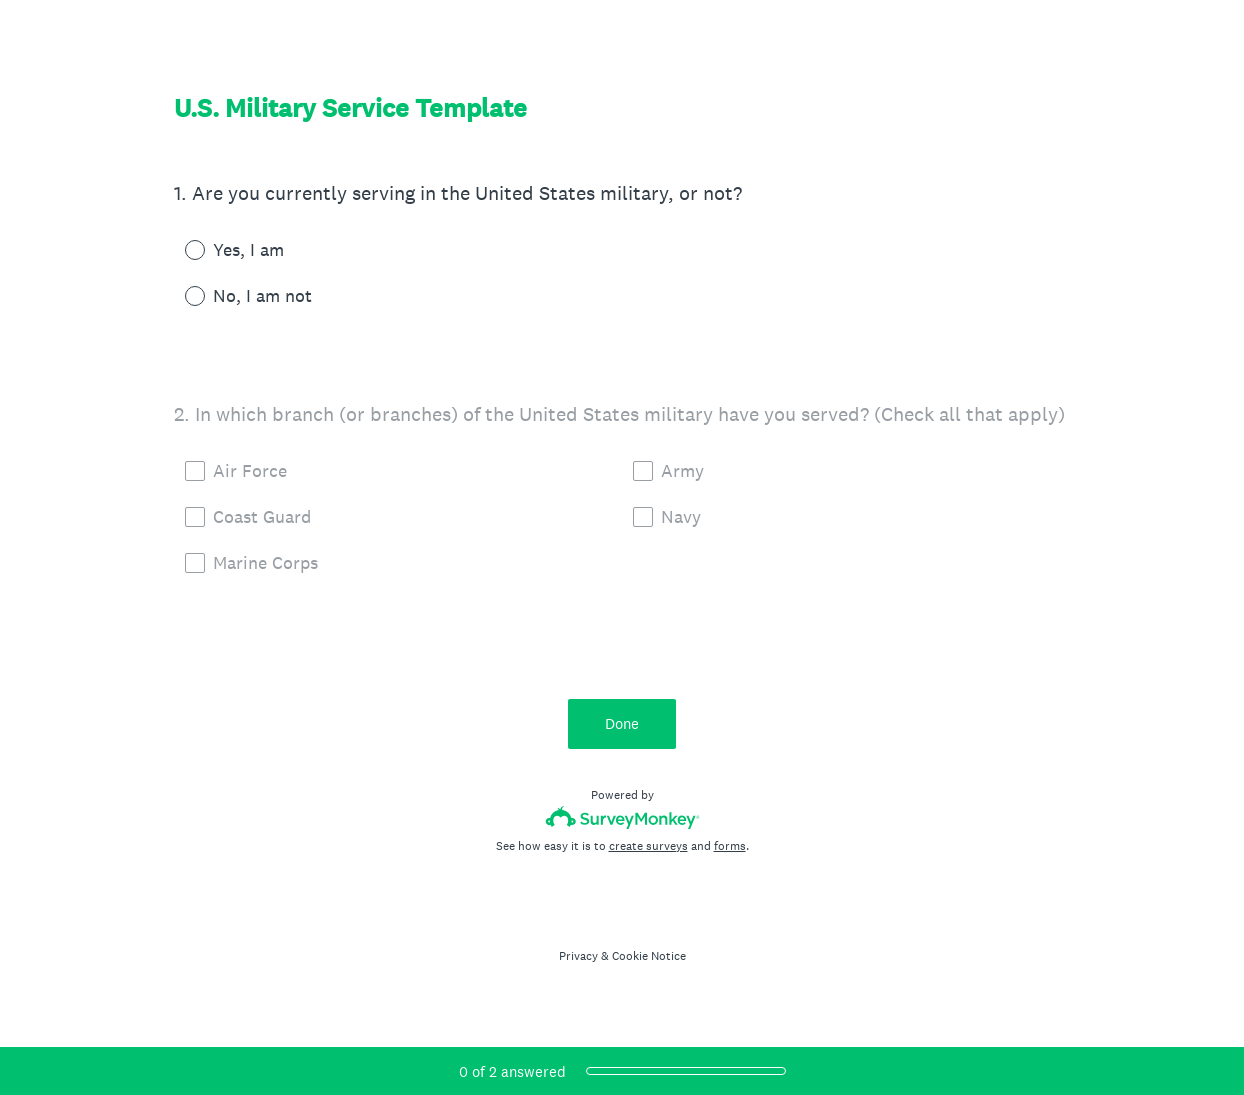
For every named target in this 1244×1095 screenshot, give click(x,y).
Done (622, 723)
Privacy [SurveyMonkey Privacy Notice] (578, 956)
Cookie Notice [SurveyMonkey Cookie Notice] (649, 956)
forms (730, 846)
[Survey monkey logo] (622, 817)
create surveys (648, 846)
